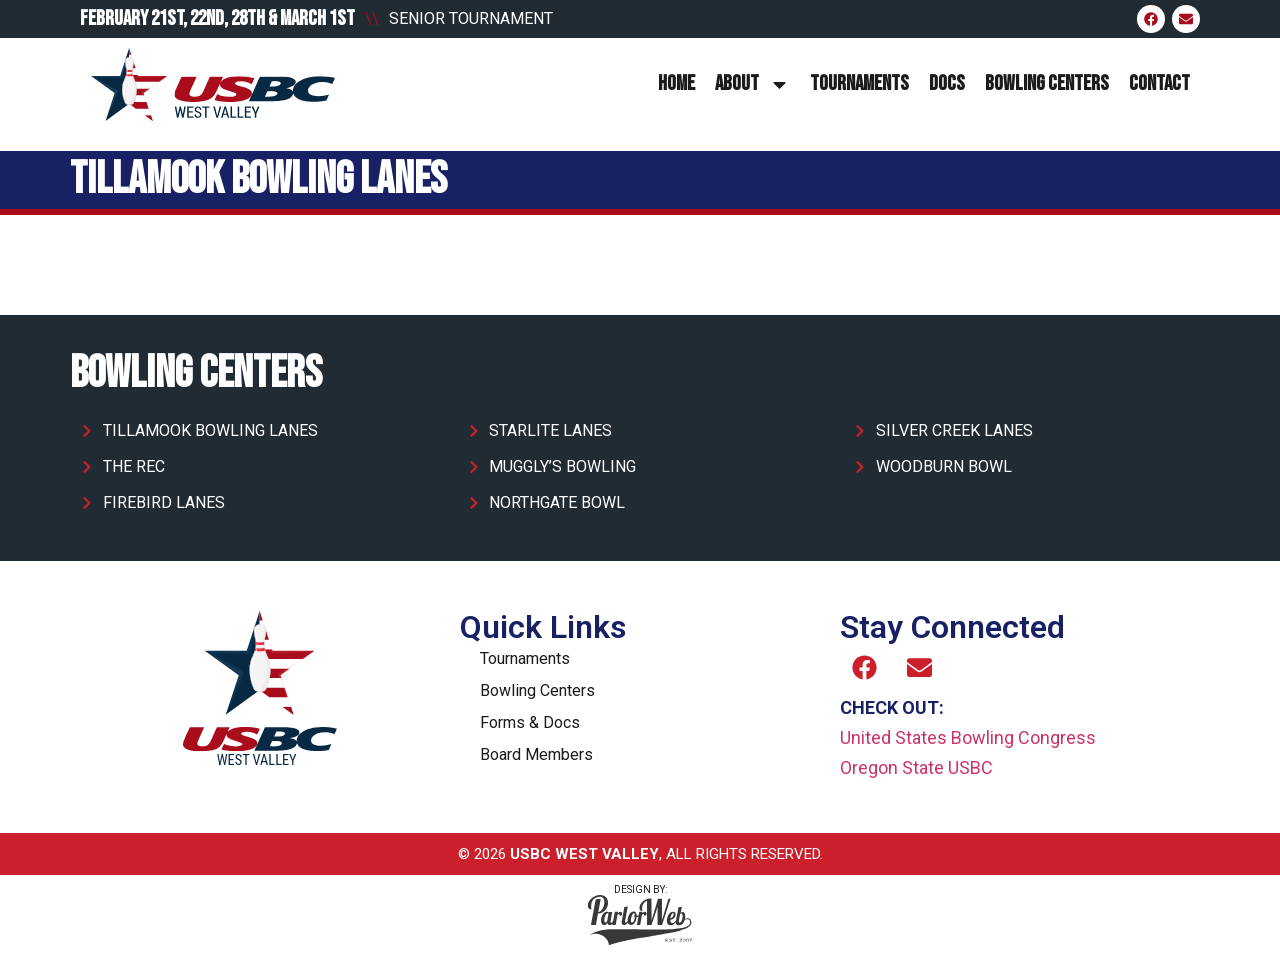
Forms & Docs (530, 722)
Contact (1159, 83)
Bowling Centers (1047, 83)
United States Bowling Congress (968, 737)
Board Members (536, 754)
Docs (947, 83)
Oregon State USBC (916, 767)
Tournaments (859, 83)
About (752, 84)
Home (676, 83)
